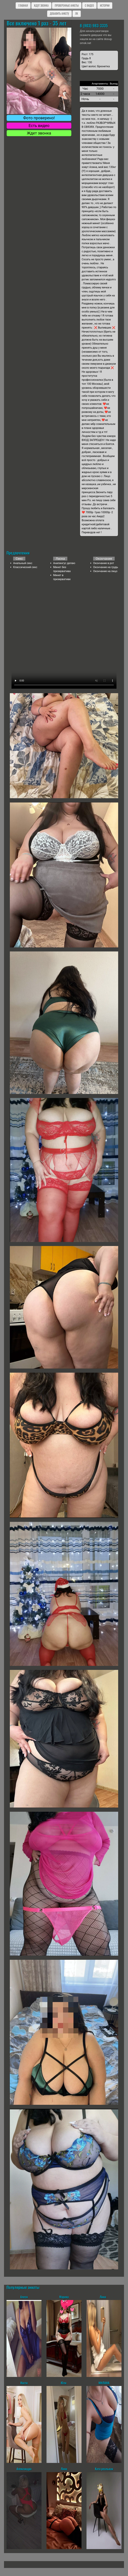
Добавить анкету (59, 14)
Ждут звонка (41, 6)
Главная (23, 6)
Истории (105, 6)
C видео (89, 6)
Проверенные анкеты (67, 6)
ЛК (76, 14)
